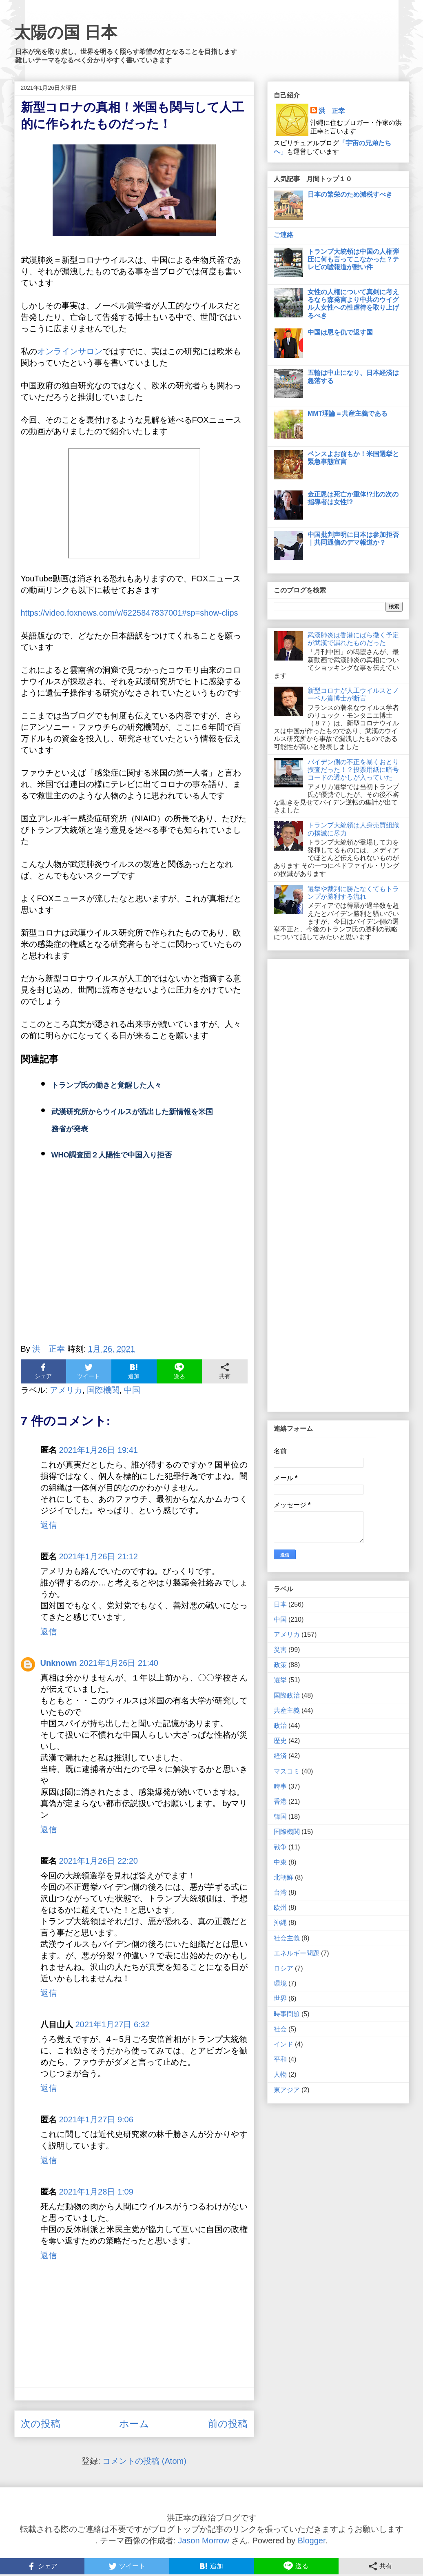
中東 (280, 1862)
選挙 (280, 1679)
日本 (280, 1604)
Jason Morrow (203, 2540)
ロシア (283, 1968)
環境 (280, 1983)
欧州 (280, 1907)
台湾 (280, 1892)
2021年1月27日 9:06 (96, 2119)
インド (283, 2044)
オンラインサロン (69, 351)
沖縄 (280, 1922)
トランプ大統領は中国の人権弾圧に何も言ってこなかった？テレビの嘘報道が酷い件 (353, 259)
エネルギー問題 (296, 1953)
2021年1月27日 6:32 (112, 2024)
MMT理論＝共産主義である (348, 413)
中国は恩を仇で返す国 (340, 332)
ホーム (134, 2423)
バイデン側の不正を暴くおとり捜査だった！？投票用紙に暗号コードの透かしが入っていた (353, 769)
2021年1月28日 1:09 (96, 2191)
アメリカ (66, 1390)
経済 (280, 1755)
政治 (280, 1725)
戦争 (280, 1847)
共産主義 (287, 1710)
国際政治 (287, 1695)
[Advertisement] (134, 1262)
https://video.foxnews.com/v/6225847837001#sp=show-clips (129, 612)
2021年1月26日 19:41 (98, 1449)
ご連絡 (283, 234)
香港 (280, 1801)
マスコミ (287, 1771)
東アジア (287, 2089)
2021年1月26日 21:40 (119, 1662)
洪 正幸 (332, 110)
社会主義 (287, 1938)
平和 (280, 2059)
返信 (48, 1525)
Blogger (312, 2540)
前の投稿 (228, 2423)
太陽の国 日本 (65, 32)
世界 (280, 1998)
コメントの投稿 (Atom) (144, 2460)
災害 (280, 1649)
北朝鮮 (283, 1877)
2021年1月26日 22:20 (98, 1860)
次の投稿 (40, 2423)
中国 (132, 1390)
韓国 (280, 1816)
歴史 (280, 1740)
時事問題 (287, 2014)
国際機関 (103, 1390)
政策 (280, 1664)
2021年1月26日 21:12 (98, 1556)
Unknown (58, 1662)
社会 (280, 2029)
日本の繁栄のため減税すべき (350, 194)
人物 (280, 2074)
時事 (280, 1786)
